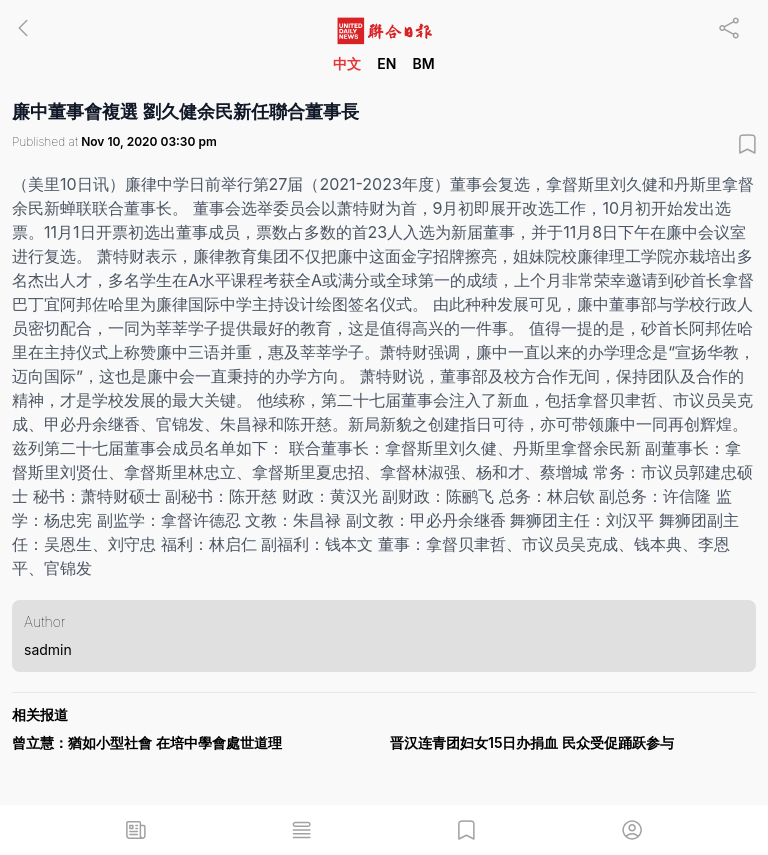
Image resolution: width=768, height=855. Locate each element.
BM (423, 63)
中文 (347, 63)
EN (386, 63)
